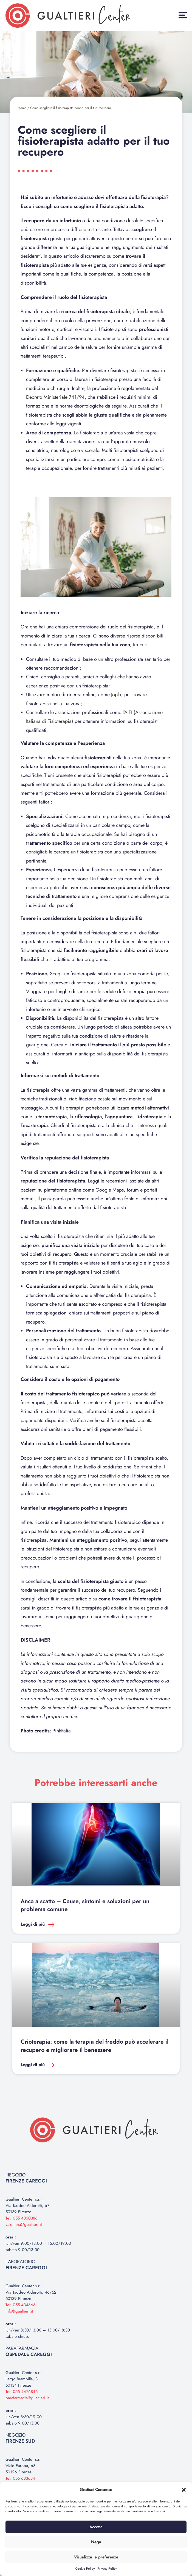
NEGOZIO (26, 2178)
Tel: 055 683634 (20, 2478)
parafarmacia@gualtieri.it (27, 2398)
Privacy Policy (107, 2568)
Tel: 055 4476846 (21, 2392)
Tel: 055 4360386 (21, 2218)
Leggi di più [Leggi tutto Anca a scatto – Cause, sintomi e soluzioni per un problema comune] (33, 1924)
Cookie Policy (85, 2568)
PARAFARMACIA (28, 2351)
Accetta (96, 2527)
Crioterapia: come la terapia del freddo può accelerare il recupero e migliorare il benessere (94, 2046)
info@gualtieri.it (19, 2311)
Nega (96, 2542)
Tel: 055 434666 (20, 2305)
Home (22, 107)
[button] (184, 2490)
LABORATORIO (26, 2264)
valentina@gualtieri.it (23, 2224)
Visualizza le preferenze (96, 2557)
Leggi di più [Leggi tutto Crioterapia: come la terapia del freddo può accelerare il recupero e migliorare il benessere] (33, 2064)
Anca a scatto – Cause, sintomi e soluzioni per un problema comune (85, 1905)
